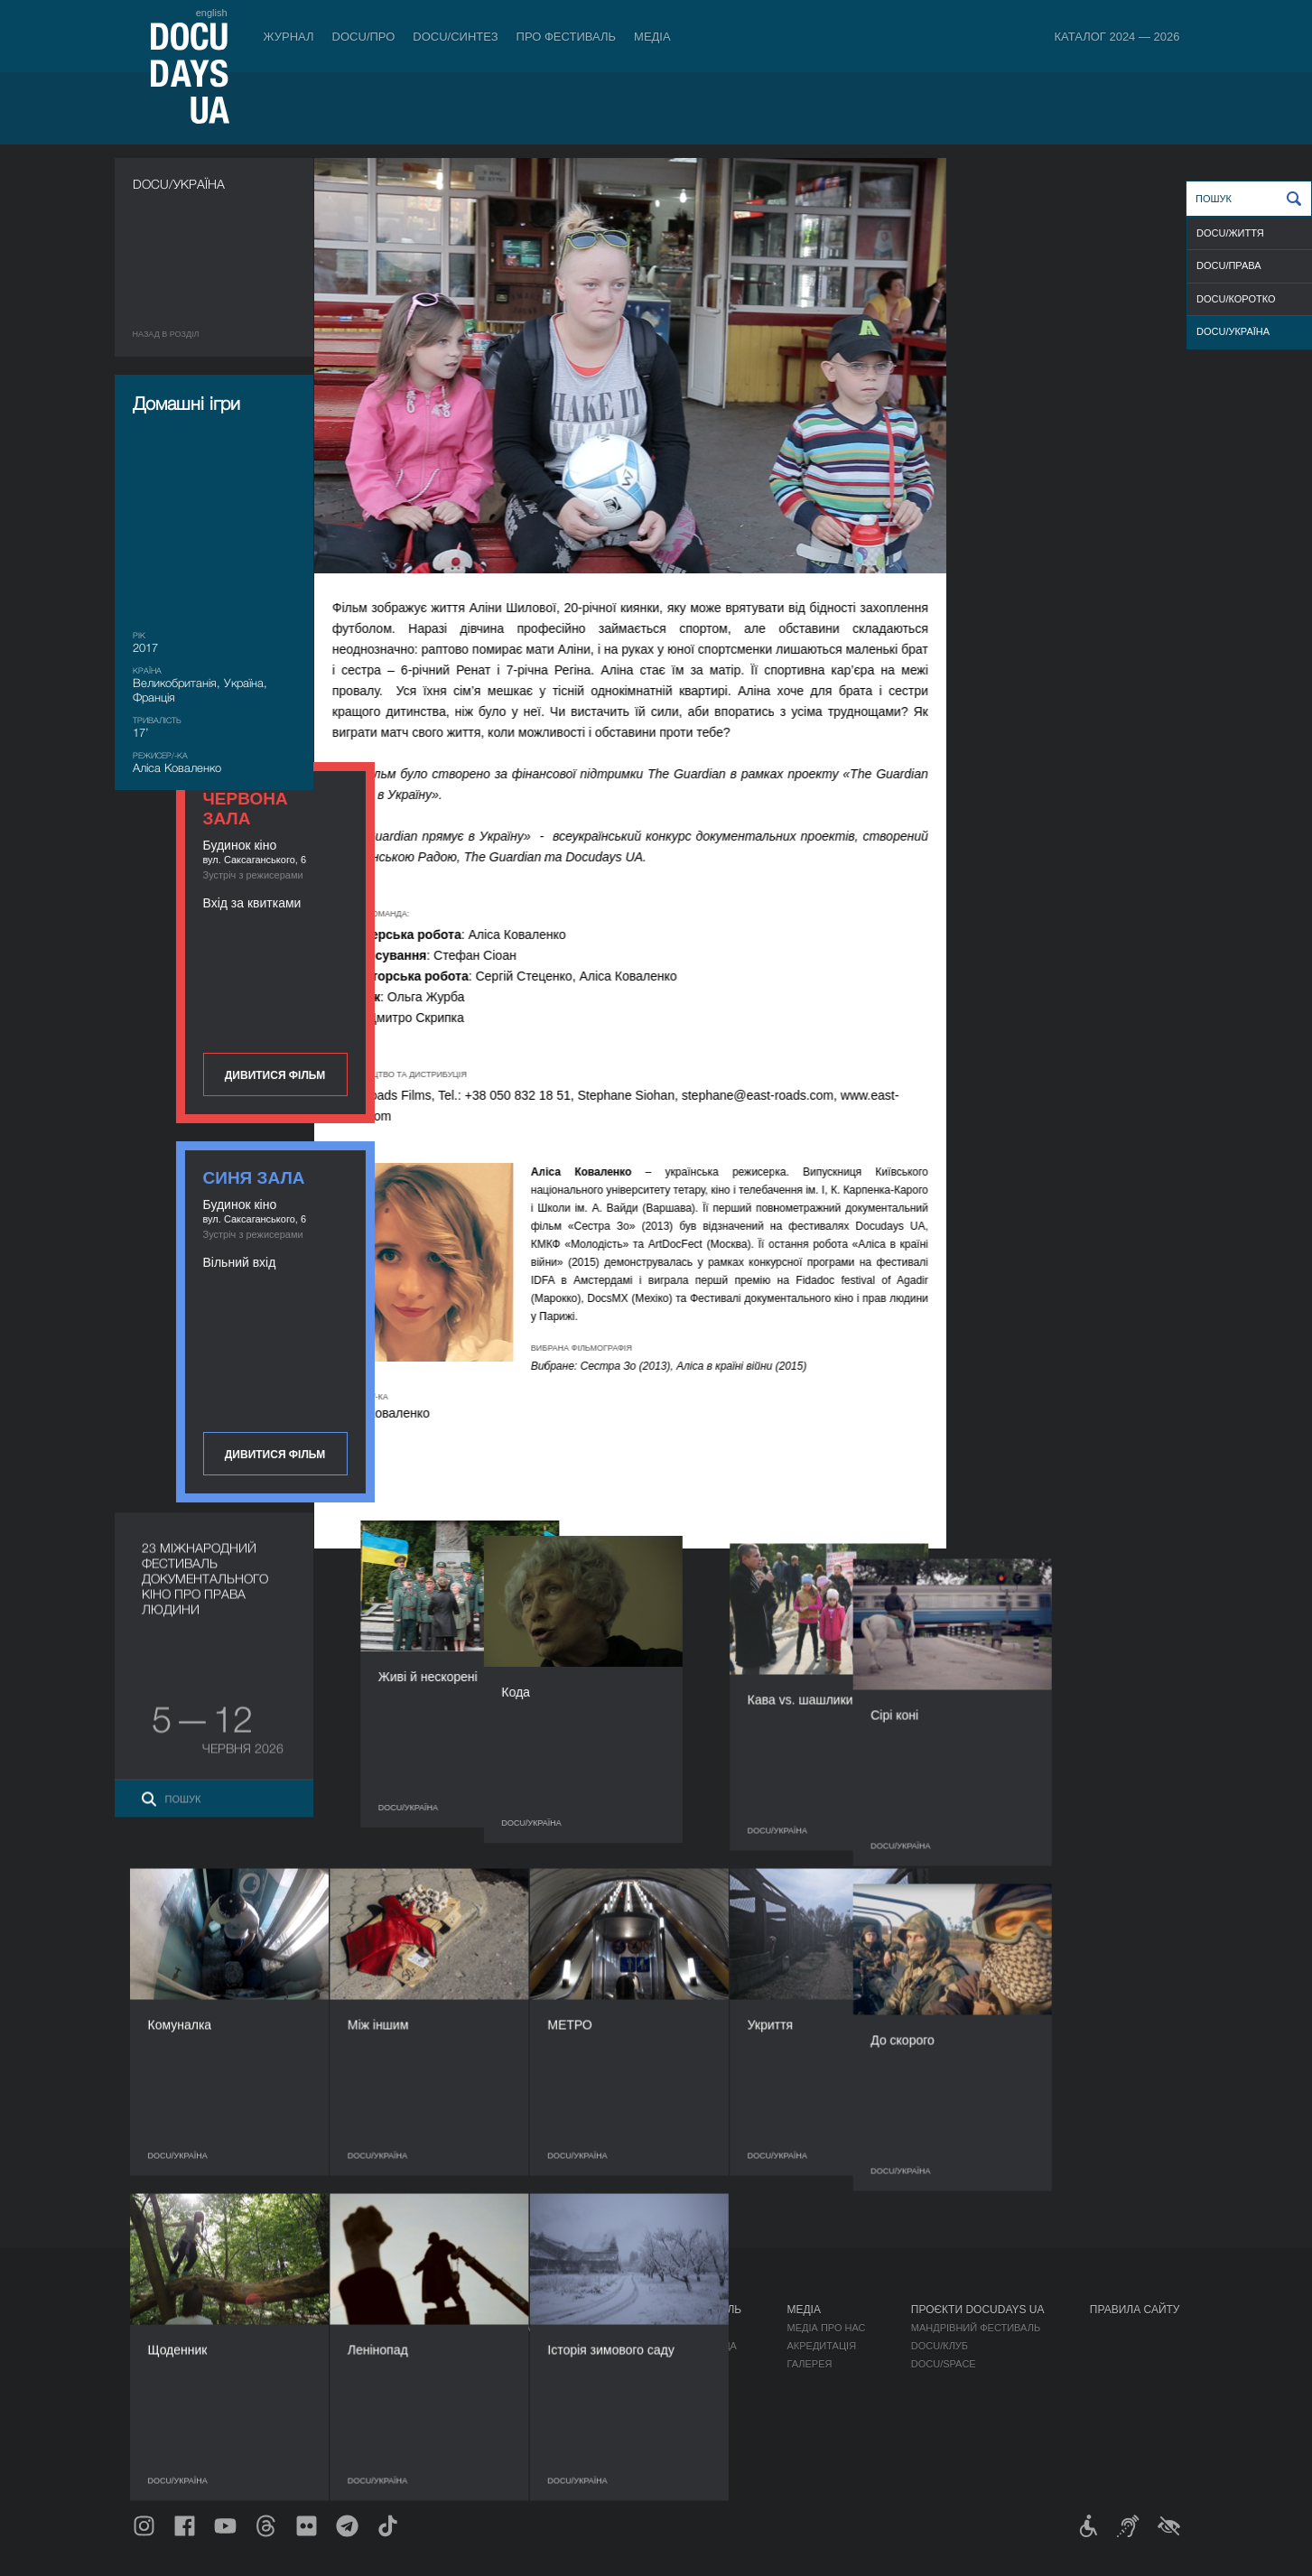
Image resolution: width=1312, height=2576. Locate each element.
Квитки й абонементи (298, 2309)
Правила (255, 2327)
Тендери (672, 2418)
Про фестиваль (566, 36)
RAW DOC (434, 2345)
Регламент (679, 2327)
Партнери (676, 2381)
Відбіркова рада (693, 2345)
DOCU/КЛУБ (939, 2345)
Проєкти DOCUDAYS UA (978, 2309)
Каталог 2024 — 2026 (1116, 36)
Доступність (684, 2400)
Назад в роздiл (166, 334)
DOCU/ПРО (363, 36)
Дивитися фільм (1080, 471)
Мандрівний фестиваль (975, 2327)
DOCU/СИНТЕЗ (455, 36)
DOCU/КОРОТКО (1236, 298)
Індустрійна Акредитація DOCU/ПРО (507, 2327)
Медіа (652, 36)
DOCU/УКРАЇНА (1233, 331)
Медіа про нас (825, 2327)
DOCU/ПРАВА (1228, 265)
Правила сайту (1135, 2309)
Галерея (809, 2363)
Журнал (289, 36)
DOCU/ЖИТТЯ (1230, 233)
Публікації (160, 2327)
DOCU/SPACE (943, 2363)
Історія (669, 2436)
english (212, 12)
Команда (673, 2363)
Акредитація (821, 2345)
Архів (663, 2454)
